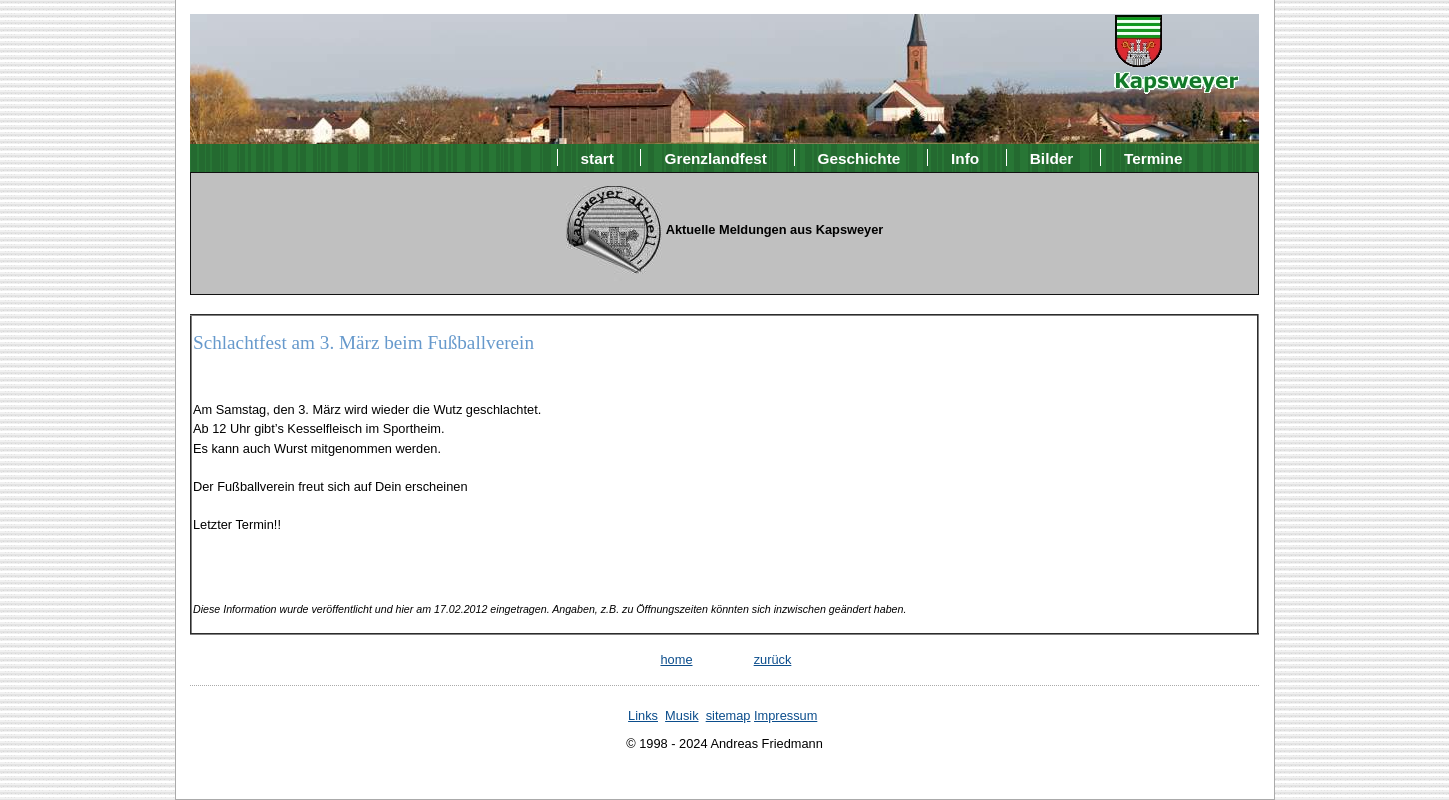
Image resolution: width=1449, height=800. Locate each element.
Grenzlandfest (716, 157)
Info (965, 157)
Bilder (1052, 157)
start (597, 157)
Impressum (785, 715)
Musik (681, 715)
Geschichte (859, 157)
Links (643, 715)
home (676, 659)
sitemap (728, 715)
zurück (773, 659)
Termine (1153, 157)
